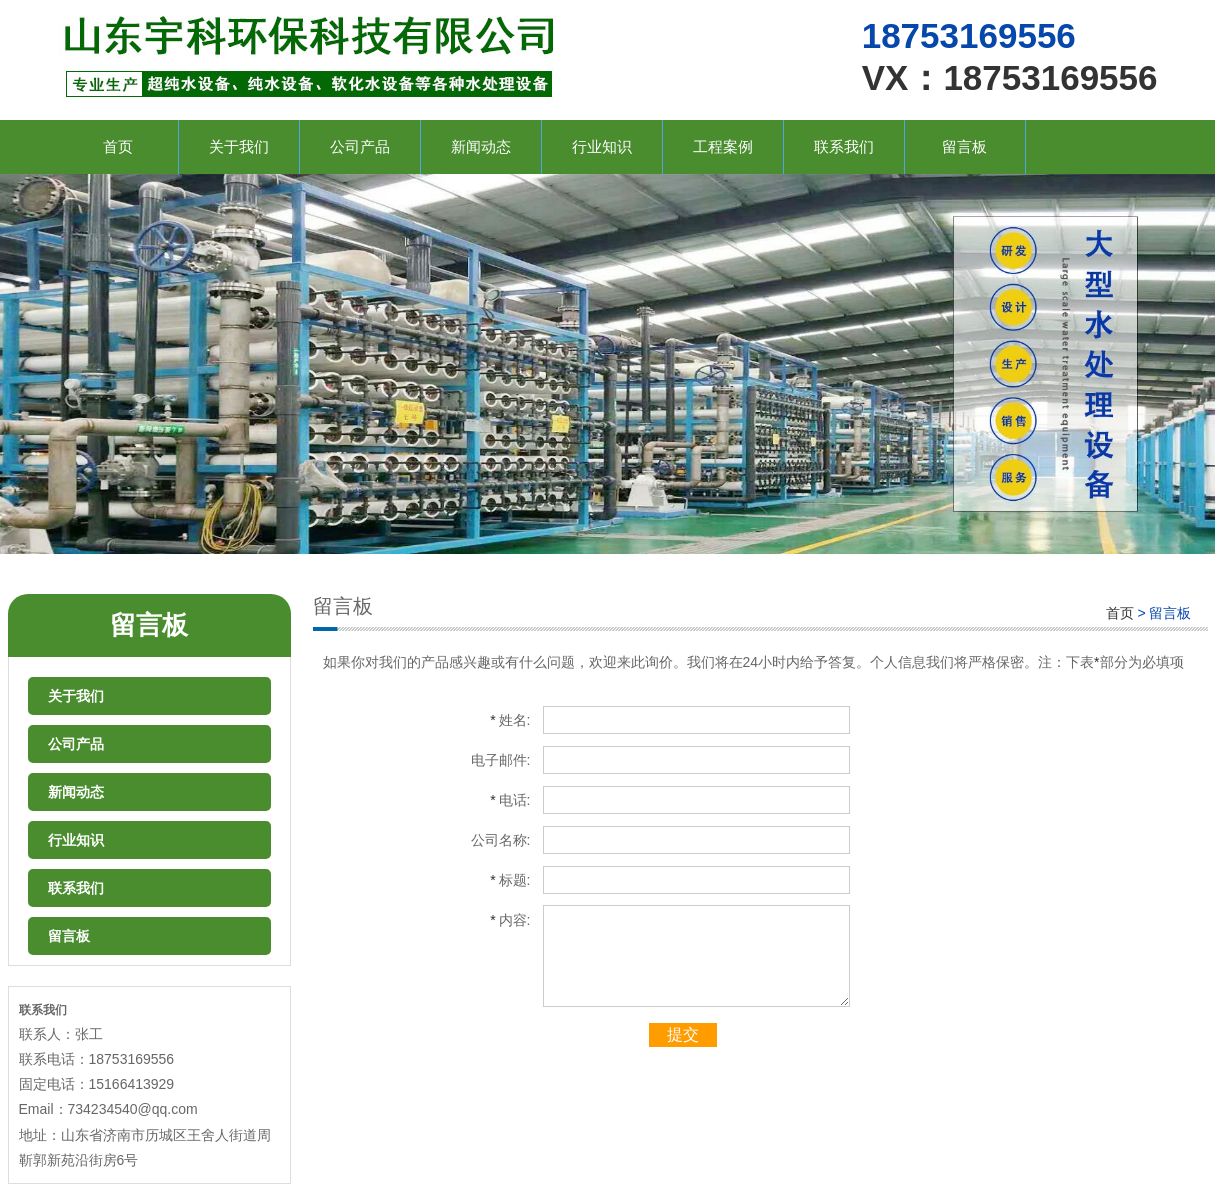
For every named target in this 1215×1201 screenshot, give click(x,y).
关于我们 (239, 146)
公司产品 (360, 146)
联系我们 (844, 146)
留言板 (964, 146)
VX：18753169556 (1010, 77)
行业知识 (602, 146)
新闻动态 (481, 146)
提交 (683, 1034)
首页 (118, 146)
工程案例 (723, 146)
